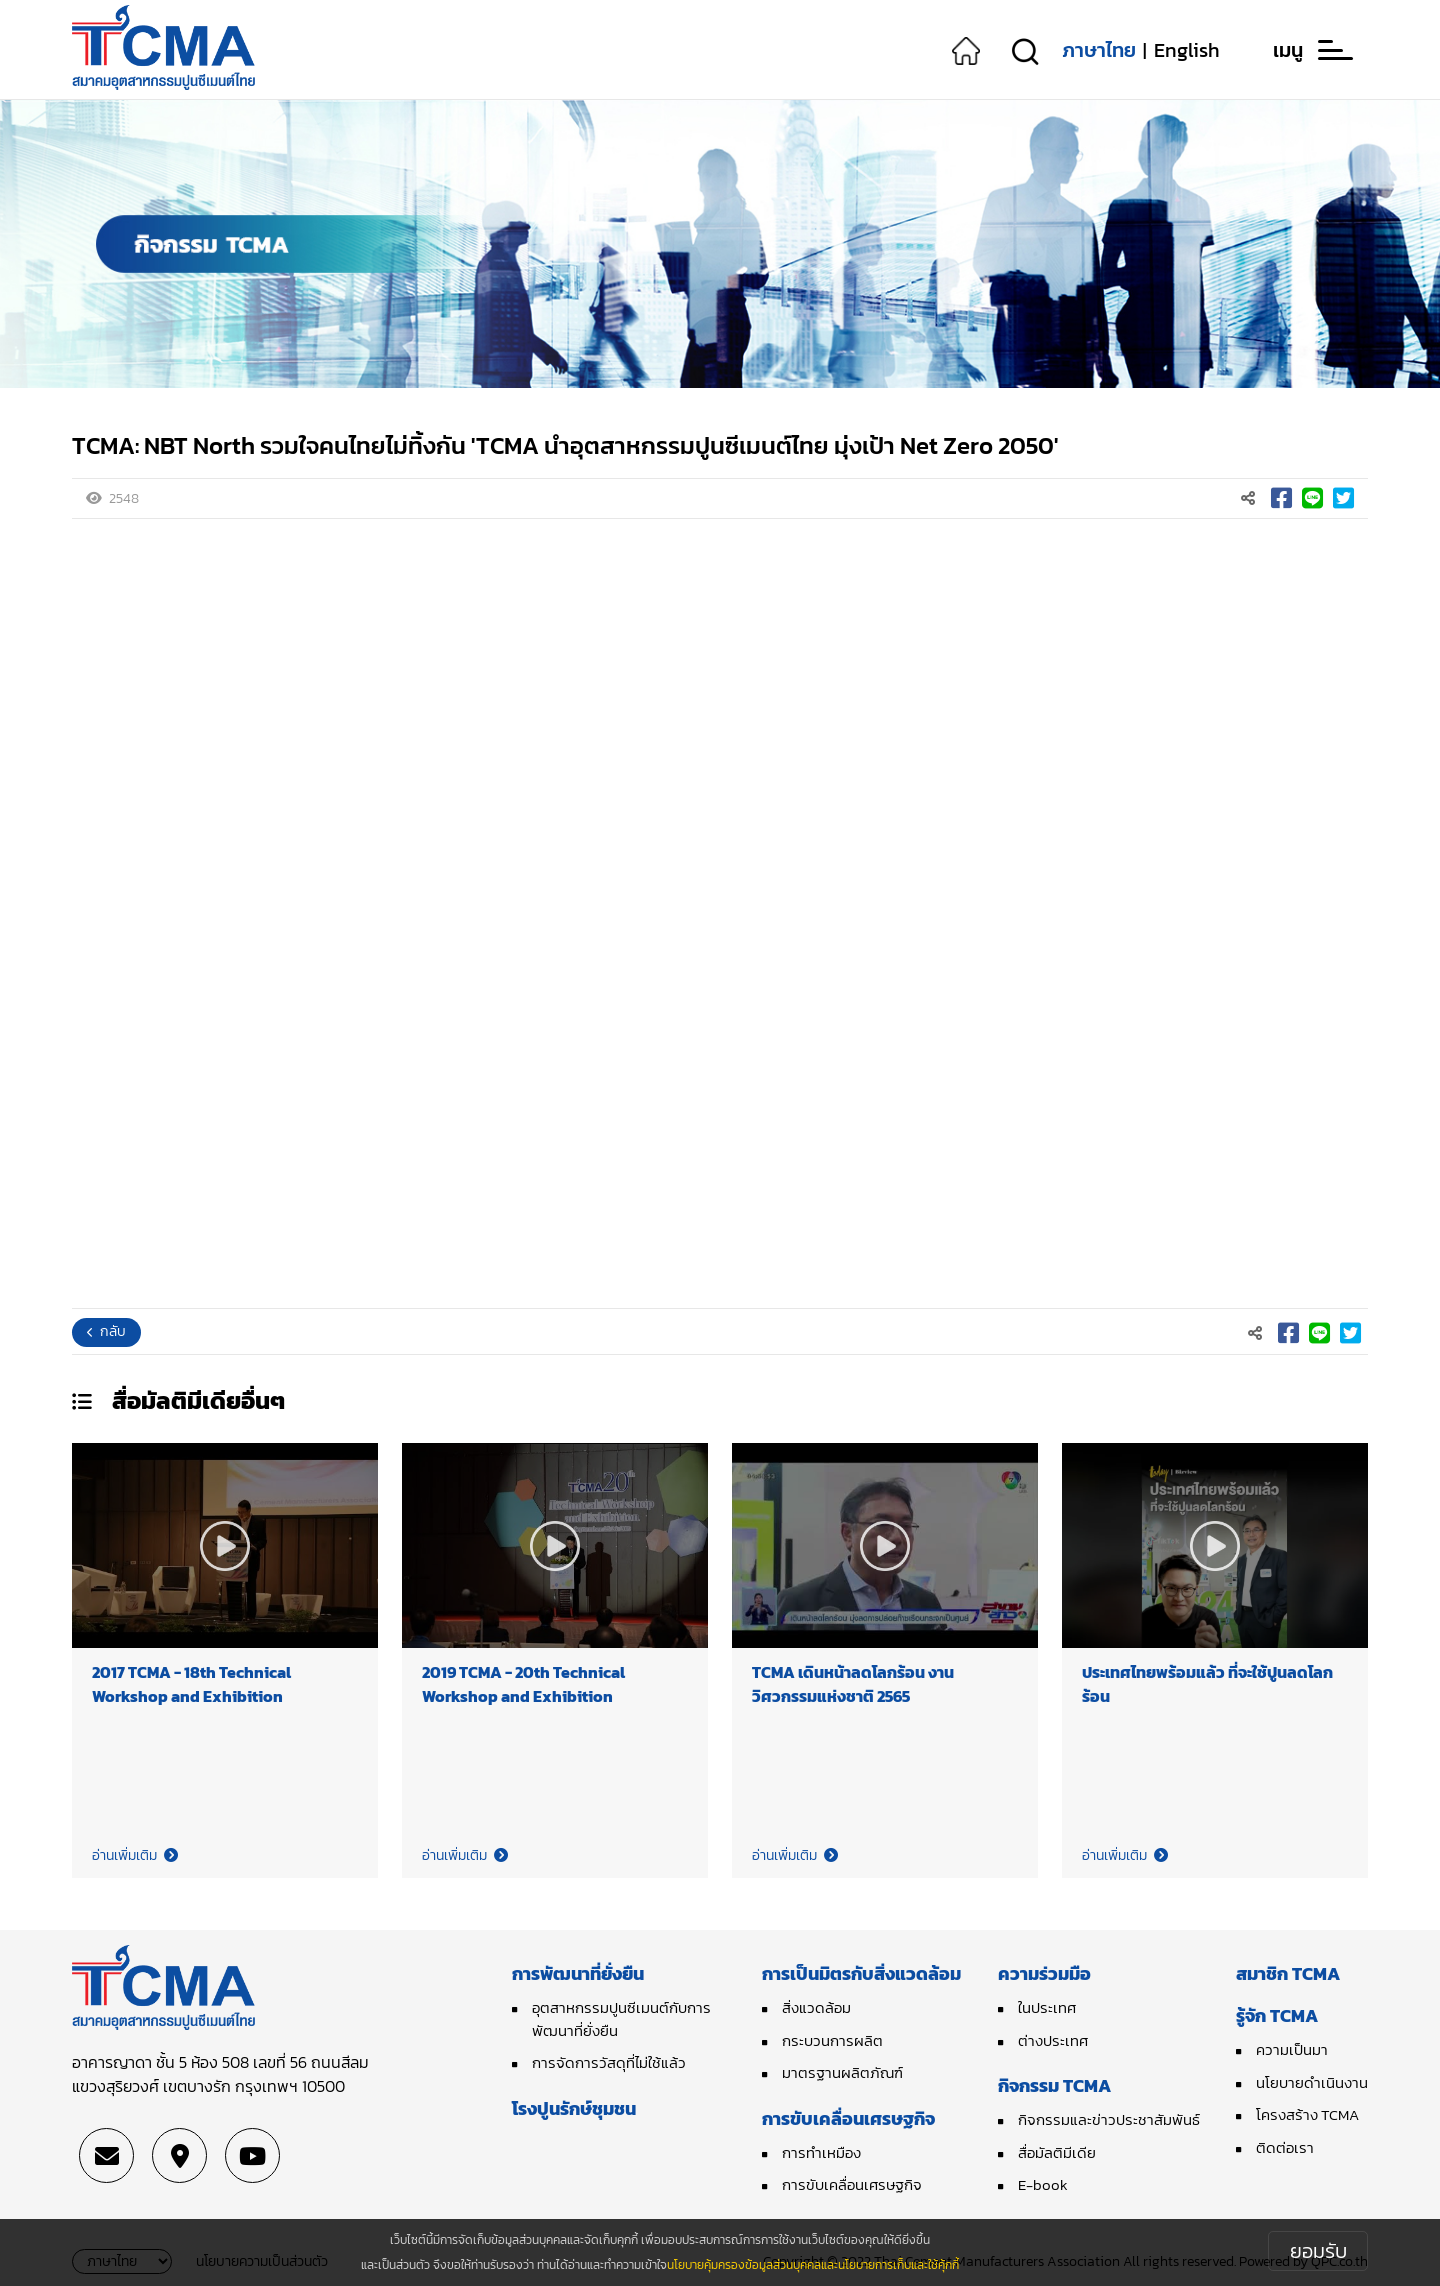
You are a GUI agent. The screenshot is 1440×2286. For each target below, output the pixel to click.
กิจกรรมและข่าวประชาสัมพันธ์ (1109, 2119)
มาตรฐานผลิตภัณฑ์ (842, 2072)
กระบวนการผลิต (832, 2040)
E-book (1043, 2184)
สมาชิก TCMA (1288, 1973)
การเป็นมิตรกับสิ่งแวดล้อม (861, 1973)
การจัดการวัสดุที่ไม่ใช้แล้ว (609, 2062)
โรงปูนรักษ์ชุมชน (574, 2108)
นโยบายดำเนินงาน (1312, 2082)
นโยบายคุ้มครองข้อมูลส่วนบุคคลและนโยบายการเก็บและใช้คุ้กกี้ (813, 2265)
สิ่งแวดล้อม (816, 2007)
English (1187, 50)
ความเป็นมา (1292, 2049)
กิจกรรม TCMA (1054, 2085)
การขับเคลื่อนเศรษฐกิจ (848, 2118)
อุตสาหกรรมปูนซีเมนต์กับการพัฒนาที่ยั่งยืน (621, 2019)
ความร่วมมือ (1044, 1973)
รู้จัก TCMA (1277, 2015)
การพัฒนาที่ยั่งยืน (578, 1973)
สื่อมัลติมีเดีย (1057, 2152)
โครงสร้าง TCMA (1307, 2114)
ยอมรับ (1318, 2251)
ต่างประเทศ (1053, 2040)
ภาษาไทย (1099, 50)
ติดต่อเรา (1285, 2147)
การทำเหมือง (821, 2152)
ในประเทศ (1047, 2007)
